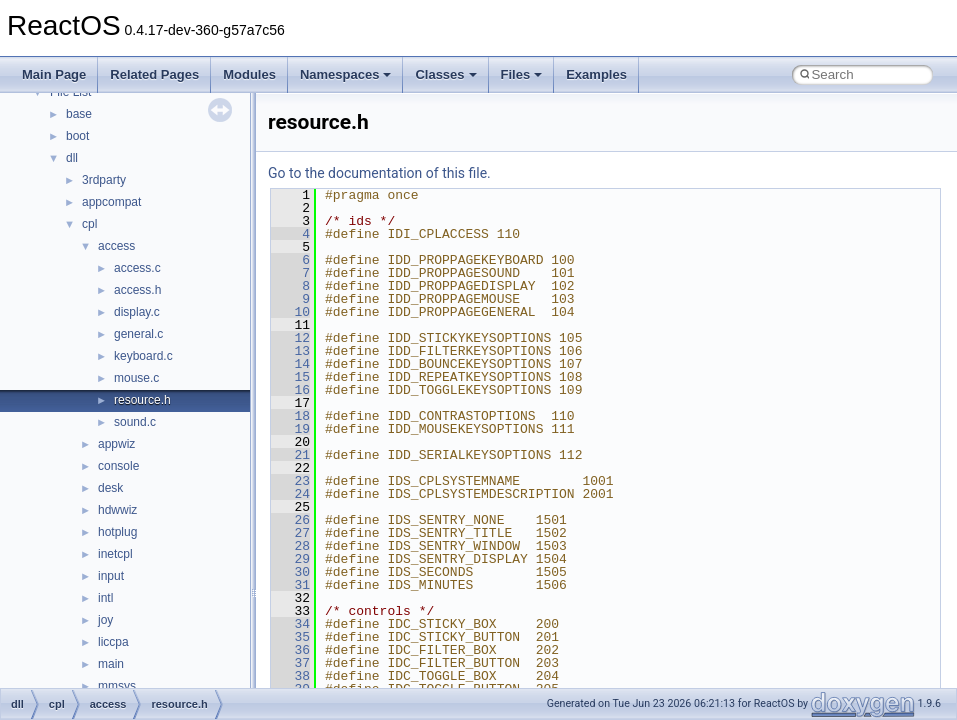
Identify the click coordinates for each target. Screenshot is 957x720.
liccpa (113, 642)
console (118, 466)
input (111, 576)
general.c (138, 334)
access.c (137, 268)
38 (290, 676)
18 (290, 416)
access (116, 246)
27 (290, 533)
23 (290, 481)
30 (290, 572)
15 (290, 377)
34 (290, 624)
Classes (445, 74)
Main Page (54, 74)
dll (72, 158)
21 (290, 455)
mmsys (117, 686)
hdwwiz (117, 510)
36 (290, 650)
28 (290, 546)
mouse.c (136, 378)
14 (290, 364)
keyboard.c (143, 356)
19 (290, 429)
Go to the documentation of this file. (379, 173)
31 (290, 585)
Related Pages (154, 74)
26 (290, 520)
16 (290, 390)
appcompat (111, 202)
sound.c (135, 422)
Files (522, 74)
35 (290, 637)
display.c (137, 312)
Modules (249, 74)
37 (290, 663)
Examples (596, 74)
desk (110, 488)
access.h (137, 290)
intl (105, 598)
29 (290, 559)
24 (290, 494)
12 (290, 338)
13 (290, 351)
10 (290, 312)
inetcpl (115, 554)
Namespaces (346, 74)
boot (77, 136)
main (111, 664)
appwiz (116, 444)
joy (105, 620)
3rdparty (104, 180)
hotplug (117, 532)
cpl (89, 224)
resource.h (142, 400)
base (79, 114)
